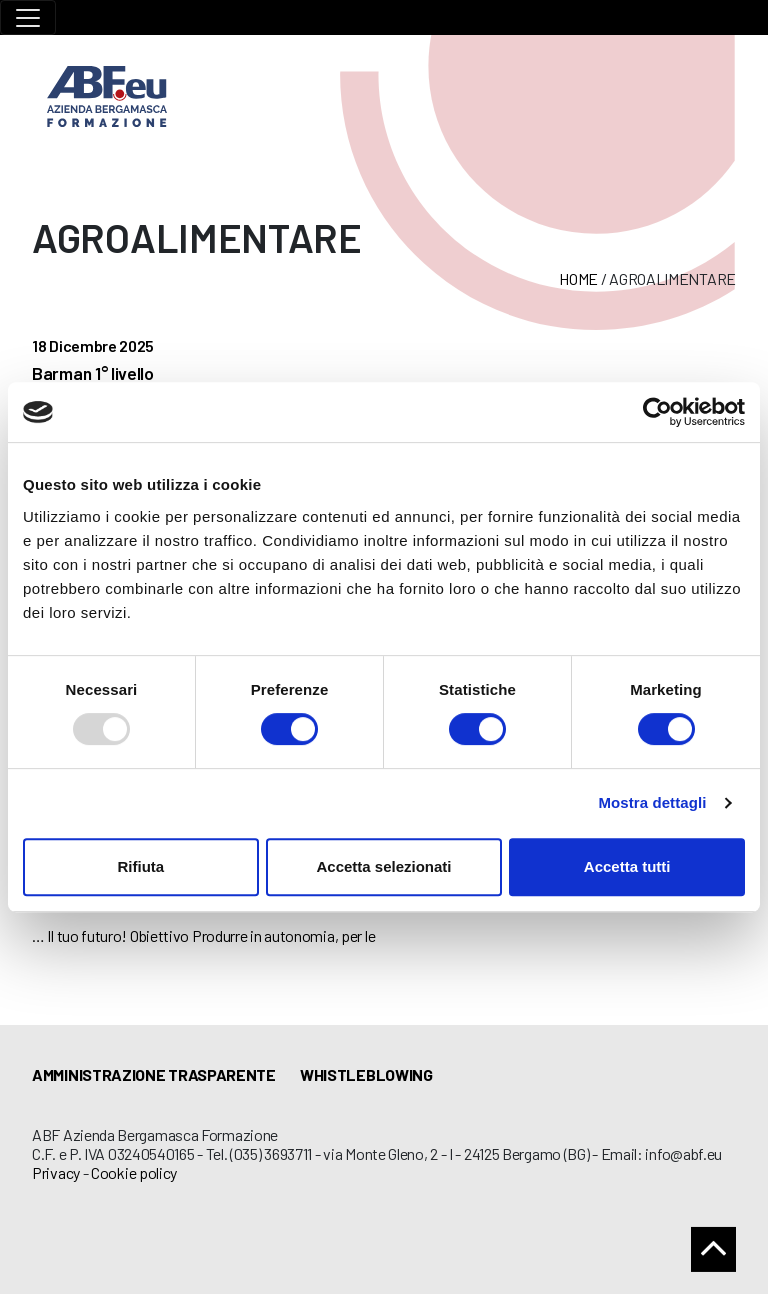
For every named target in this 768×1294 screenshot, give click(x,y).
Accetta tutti (627, 866)
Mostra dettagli (652, 802)
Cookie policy (134, 1172)
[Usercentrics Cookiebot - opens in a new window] (657, 412)
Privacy (56, 1172)
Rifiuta (140, 866)
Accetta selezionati (383, 866)
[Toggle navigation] (28, 17)
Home (578, 278)
